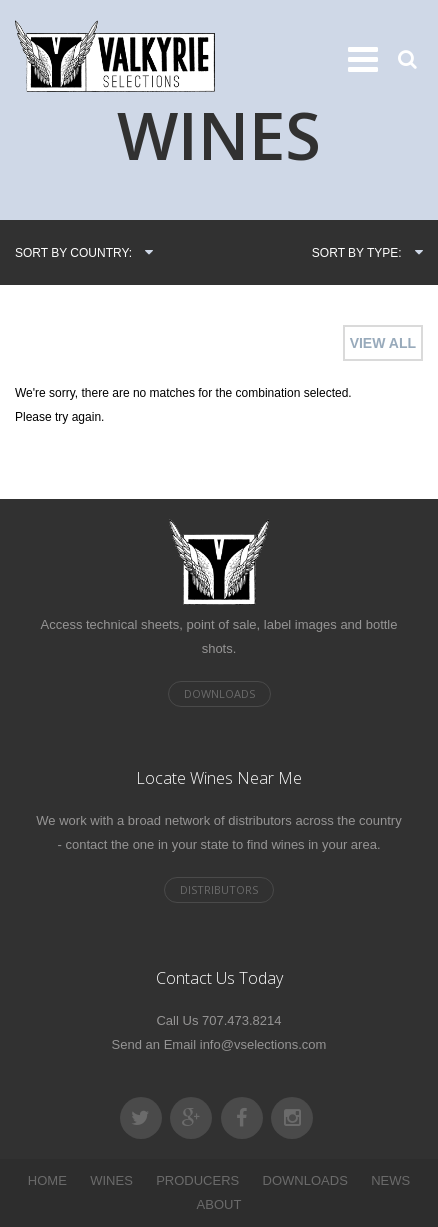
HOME (47, 1180)
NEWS (390, 1180)
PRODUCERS (197, 1180)
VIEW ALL (383, 343)
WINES (111, 1180)
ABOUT (219, 1204)
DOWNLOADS (305, 1180)
